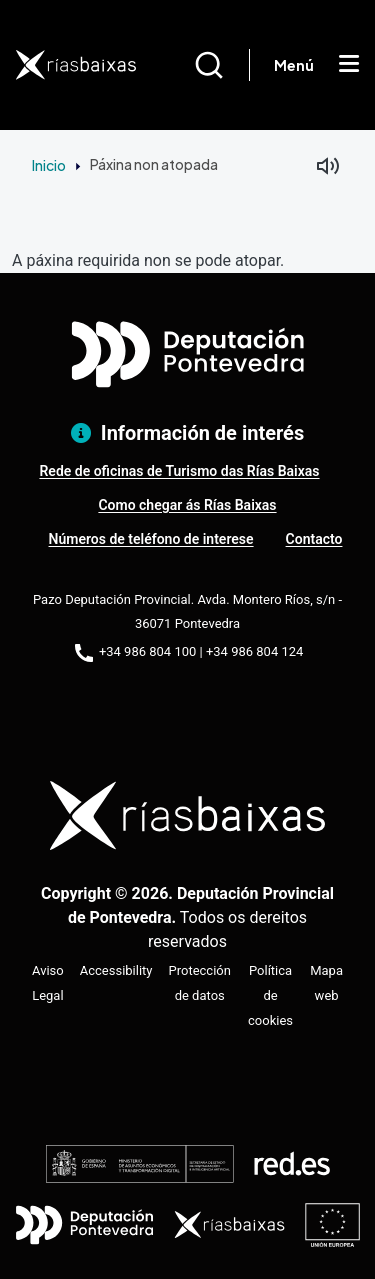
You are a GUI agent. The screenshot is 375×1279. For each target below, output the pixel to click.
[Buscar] (221, 65)
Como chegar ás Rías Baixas (187, 505)
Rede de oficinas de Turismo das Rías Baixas (179, 471)
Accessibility (116, 970)
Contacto (314, 539)
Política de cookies (270, 995)
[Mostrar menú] (349, 65)
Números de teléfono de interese (151, 539)
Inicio (49, 165)
